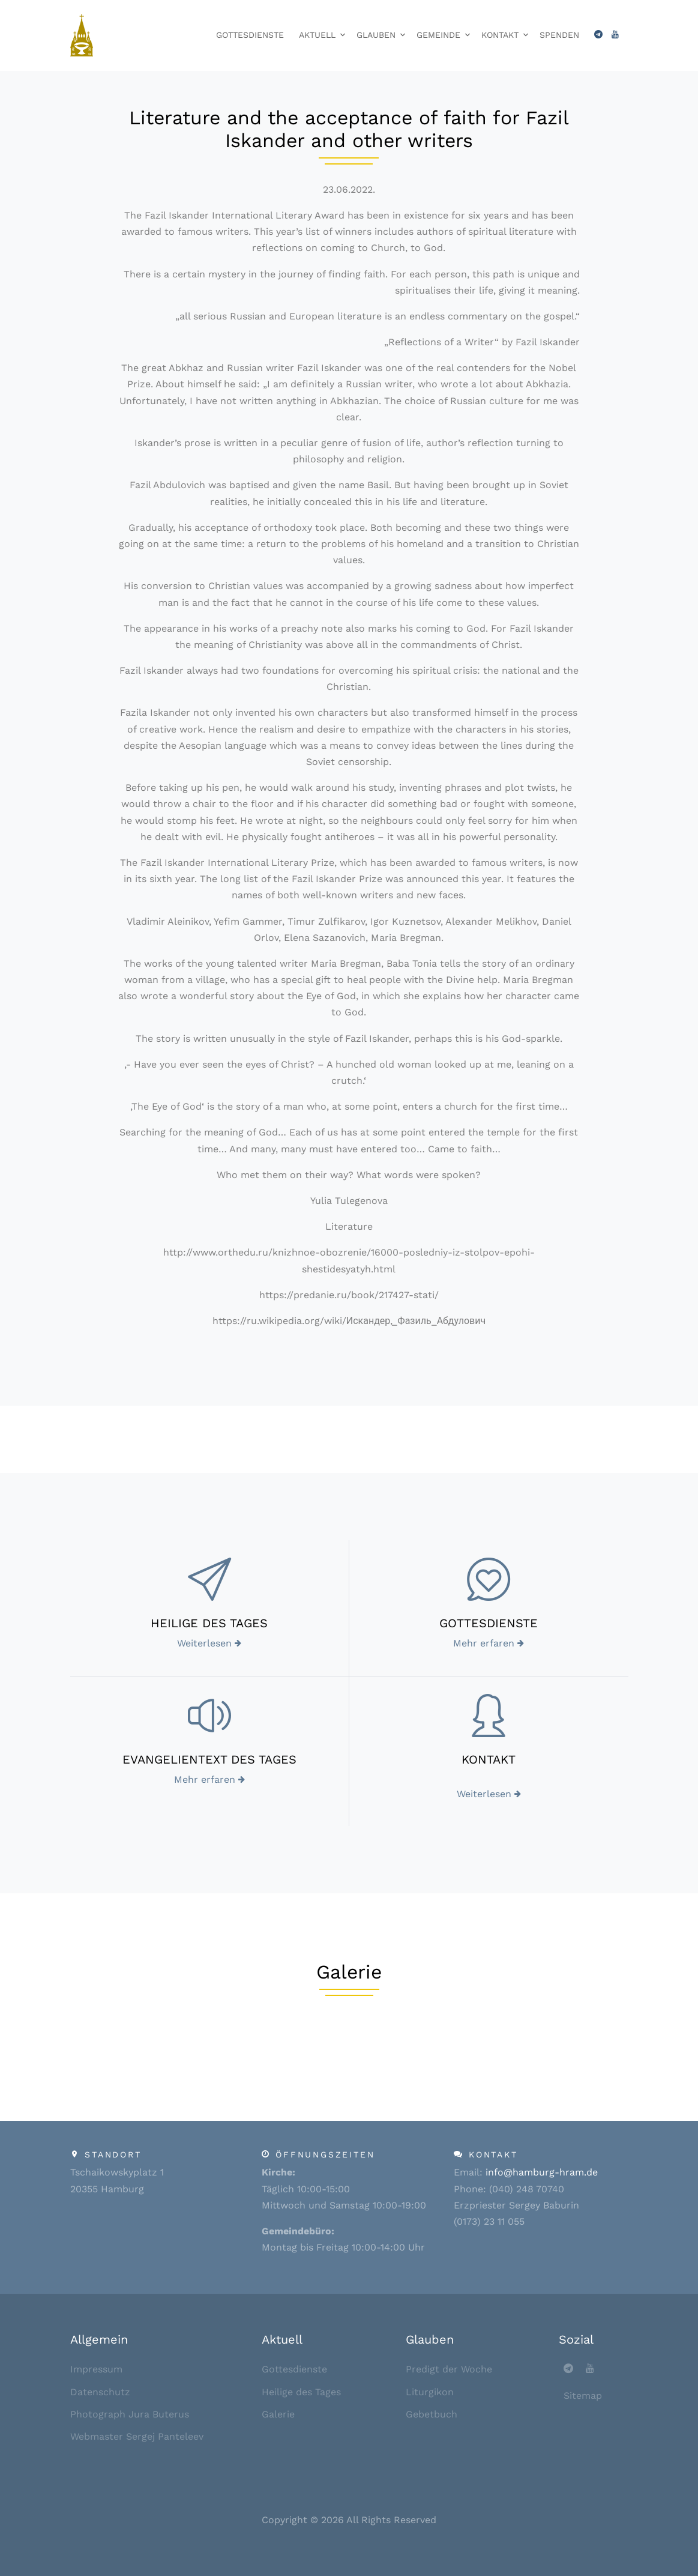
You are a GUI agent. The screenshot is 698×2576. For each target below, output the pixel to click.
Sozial (576, 2339)
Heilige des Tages (301, 2392)
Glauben (376, 35)
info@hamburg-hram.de (542, 2172)
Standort (113, 2154)
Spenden (559, 35)
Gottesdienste (250, 35)
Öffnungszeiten (325, 2154)
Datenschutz (100, 2392)
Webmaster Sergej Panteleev (136, 2436)
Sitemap (583, 2395)
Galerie (278, 2414)
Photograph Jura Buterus (129, 2414)
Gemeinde (438, 35)
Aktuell (317, 35)
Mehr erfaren (488, 1643)
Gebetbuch (431, 2414)
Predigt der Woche (449, 2369)
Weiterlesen (209, 1643)
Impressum (96, 2369)
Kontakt (500, 35)
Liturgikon (430, 2392)
